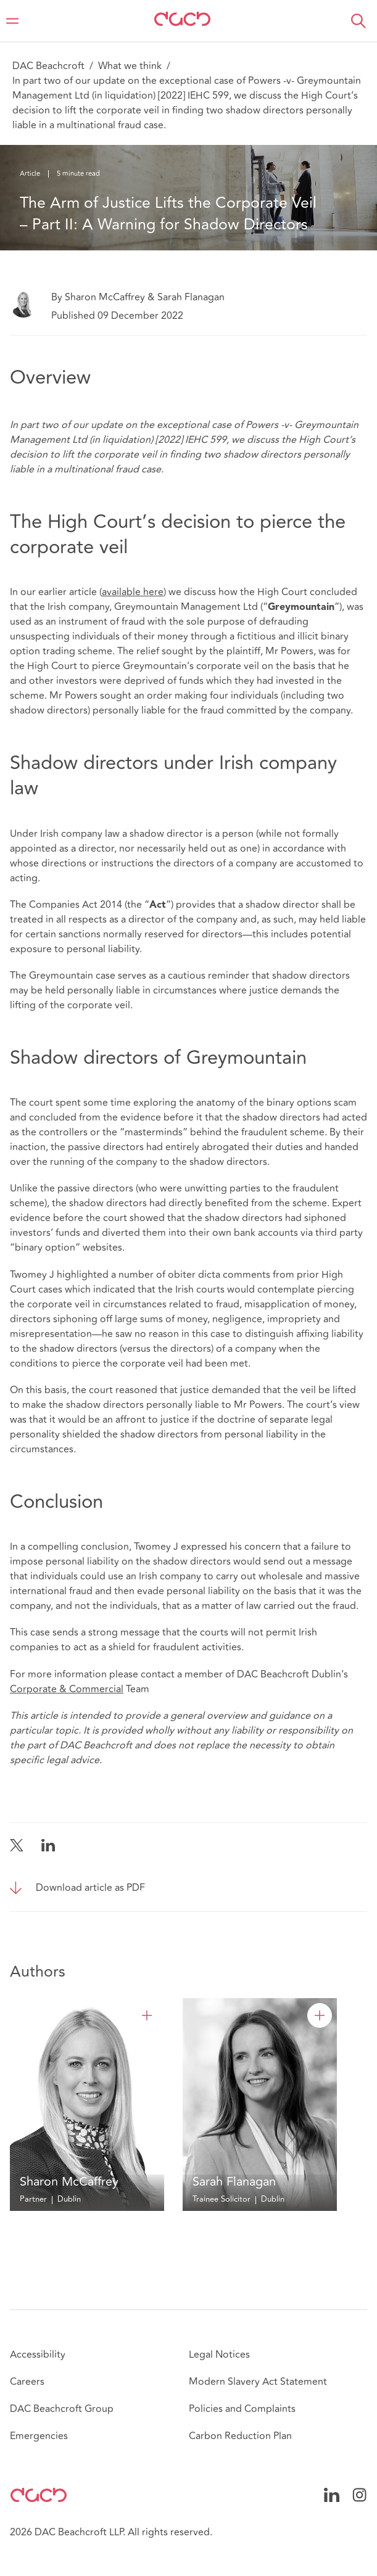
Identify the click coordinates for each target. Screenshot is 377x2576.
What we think (130, 66)
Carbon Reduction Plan (240, 2436)
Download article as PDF (90, 1887)
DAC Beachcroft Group (62, 2408)
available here (133, 592)
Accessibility (37, 2354)
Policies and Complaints (242, 2408)
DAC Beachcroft (48, 66)
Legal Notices (219, 2354)
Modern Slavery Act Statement (258, 2381)
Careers (27, 2381)
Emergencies (39, 2436)
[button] (358, 21)
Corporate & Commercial (66, 1689)
